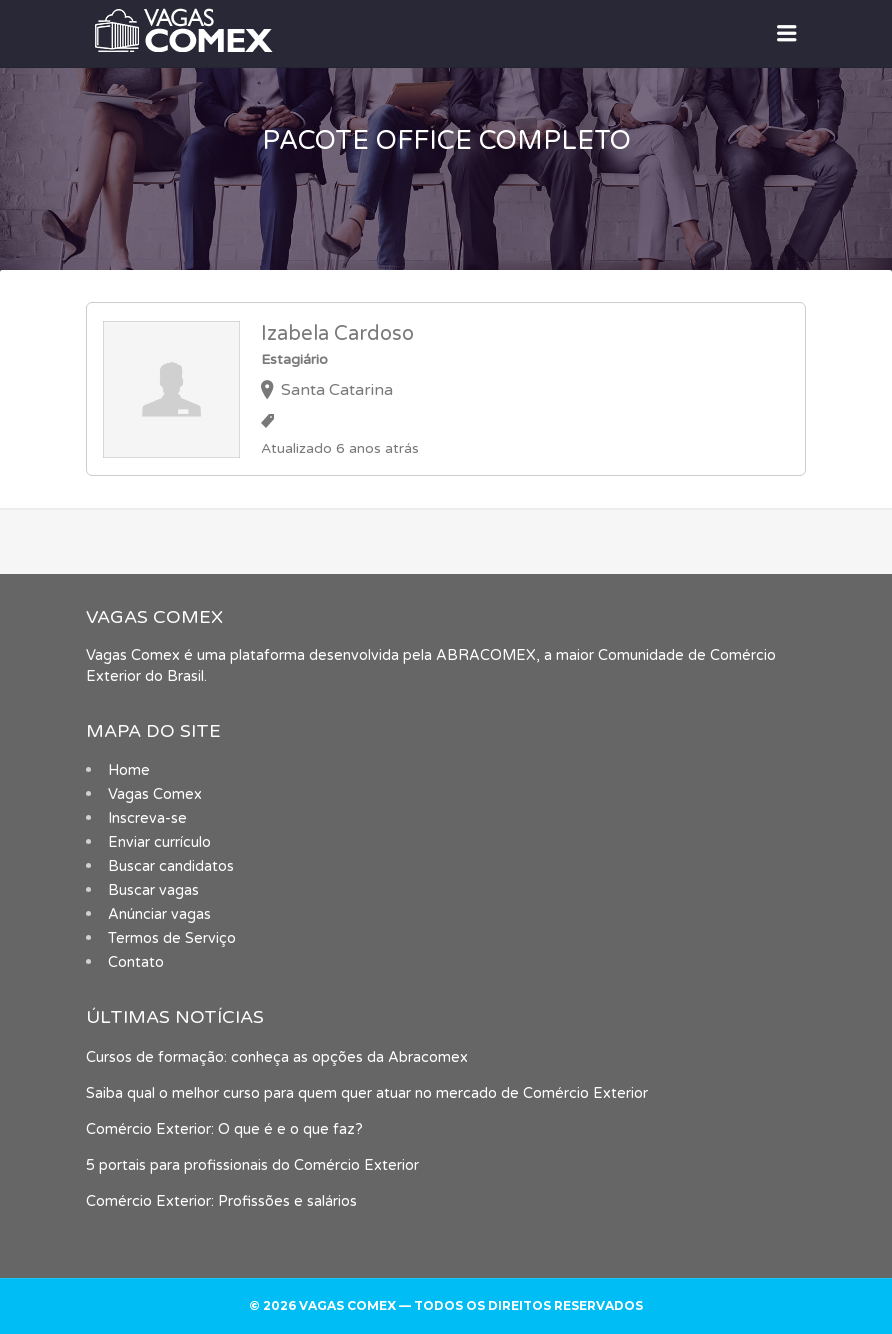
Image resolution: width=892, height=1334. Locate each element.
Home (129, 770)
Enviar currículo (159, 842)
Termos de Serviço (172, 938)
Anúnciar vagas (159, 914)
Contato (136, 962)
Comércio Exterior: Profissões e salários (221, 1201)
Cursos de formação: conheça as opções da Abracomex (277, 1057)
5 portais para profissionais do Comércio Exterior (252, 1165)
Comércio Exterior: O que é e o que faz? (224, 1129)
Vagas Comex (155, 794)
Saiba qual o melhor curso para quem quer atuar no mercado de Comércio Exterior (367, 1093)
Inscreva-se (147, 818)
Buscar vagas (153, 890)
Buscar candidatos (171, 866)
